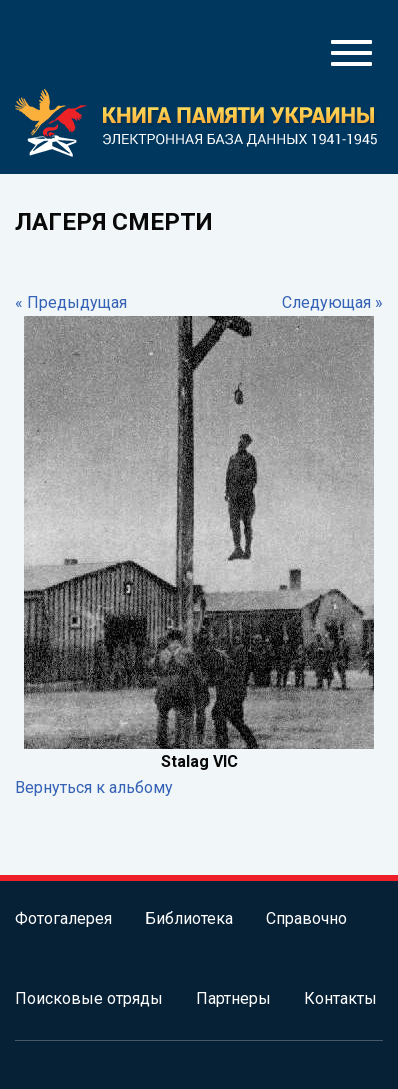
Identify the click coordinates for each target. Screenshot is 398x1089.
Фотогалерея (63, 918)
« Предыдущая (71, 302)
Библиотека (189, 918)
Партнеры (233, 998)
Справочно (306, 918)
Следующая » (332, 302)
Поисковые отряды (89, 998)
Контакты (340, 998)
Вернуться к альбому (94, 787)
